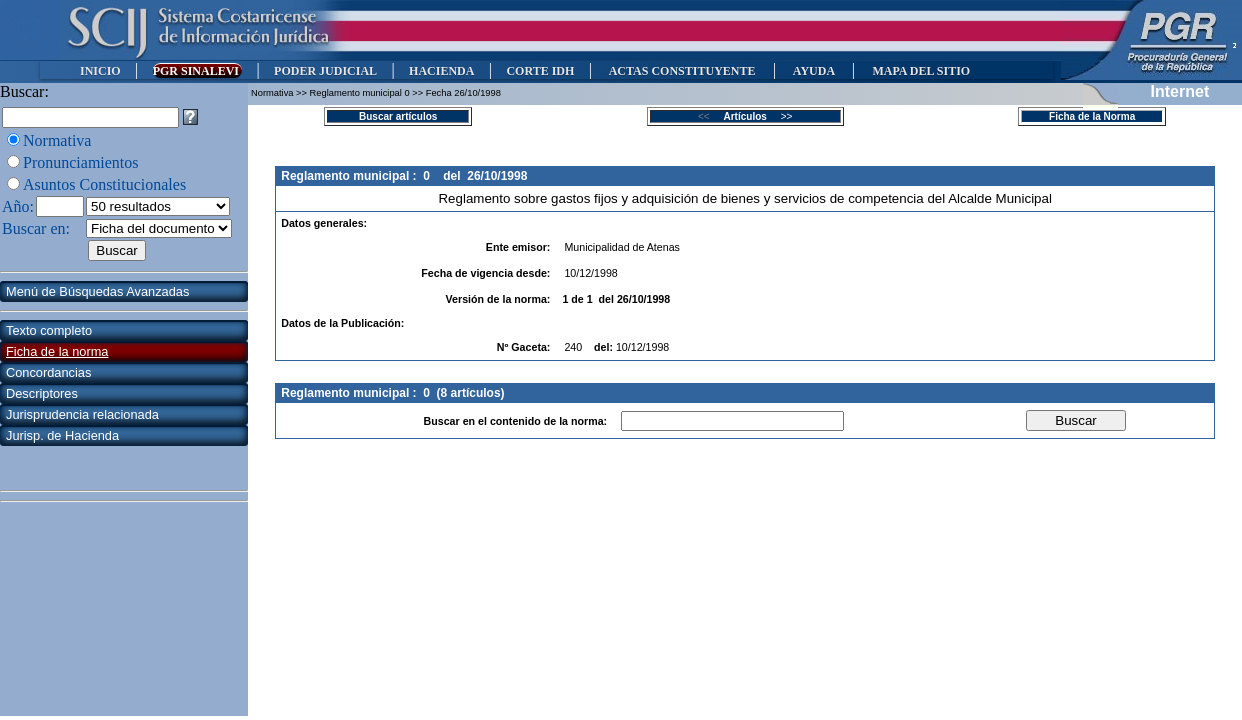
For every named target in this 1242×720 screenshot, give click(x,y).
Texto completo (49, 330)
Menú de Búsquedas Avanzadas (97, 291)
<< (709, 116)
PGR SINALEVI (197, 71)
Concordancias (48, 372)
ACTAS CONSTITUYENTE (682, 71)
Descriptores (42, 393)
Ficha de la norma (57, 351)
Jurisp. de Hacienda (62, 435)
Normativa (57, 140)
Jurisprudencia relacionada (82, 414)
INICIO (100, 71)
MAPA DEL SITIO (921, 71)
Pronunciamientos (81, 162)
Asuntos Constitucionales (104, 184)
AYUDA (813, 71)
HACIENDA (441, 71)
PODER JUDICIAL (325, 71)
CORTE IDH (540, 71)
